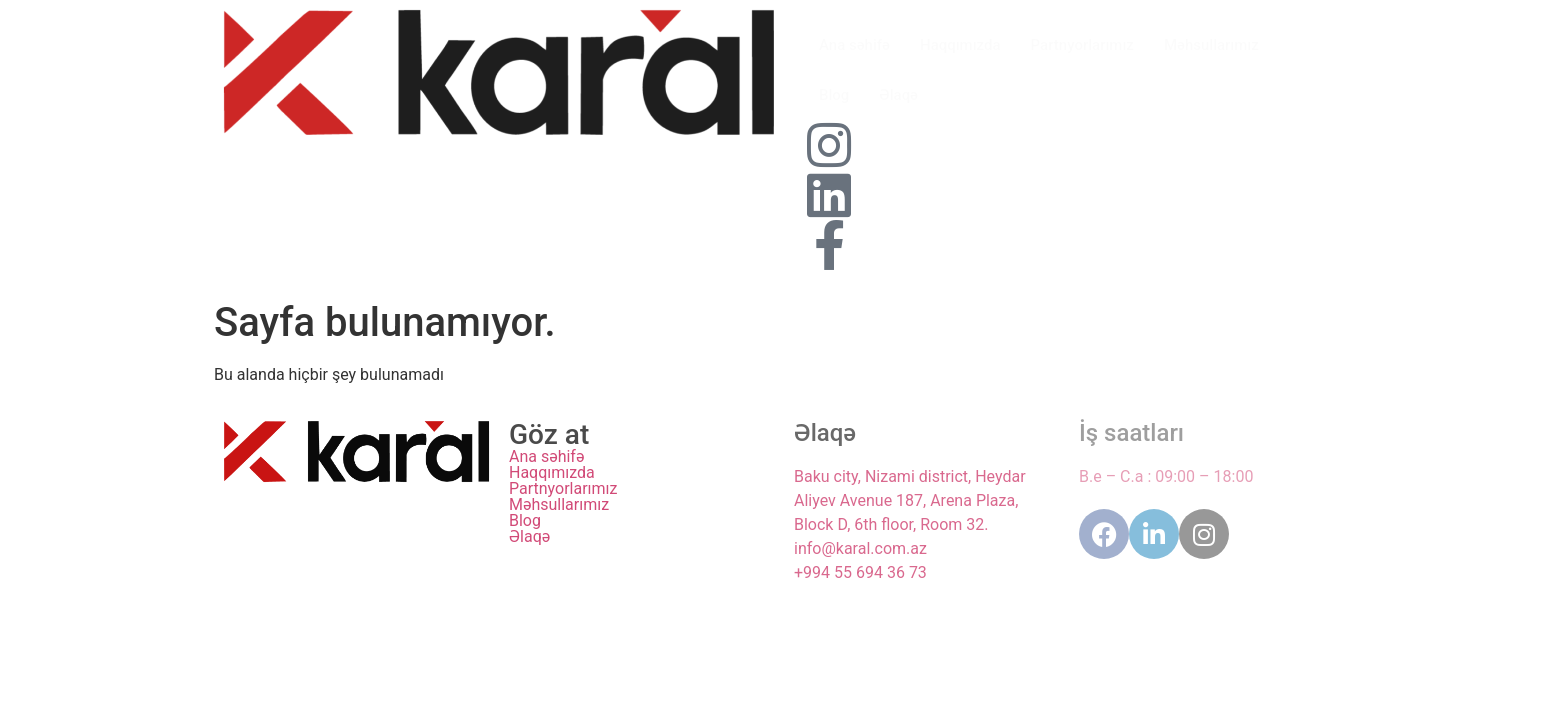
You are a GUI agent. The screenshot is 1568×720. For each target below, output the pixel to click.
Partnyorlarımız (1082, 45)
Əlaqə (898, 95)
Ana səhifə (854, 45)
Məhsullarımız (1211, 45)
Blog (834, 95)
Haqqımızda (960, 45)
